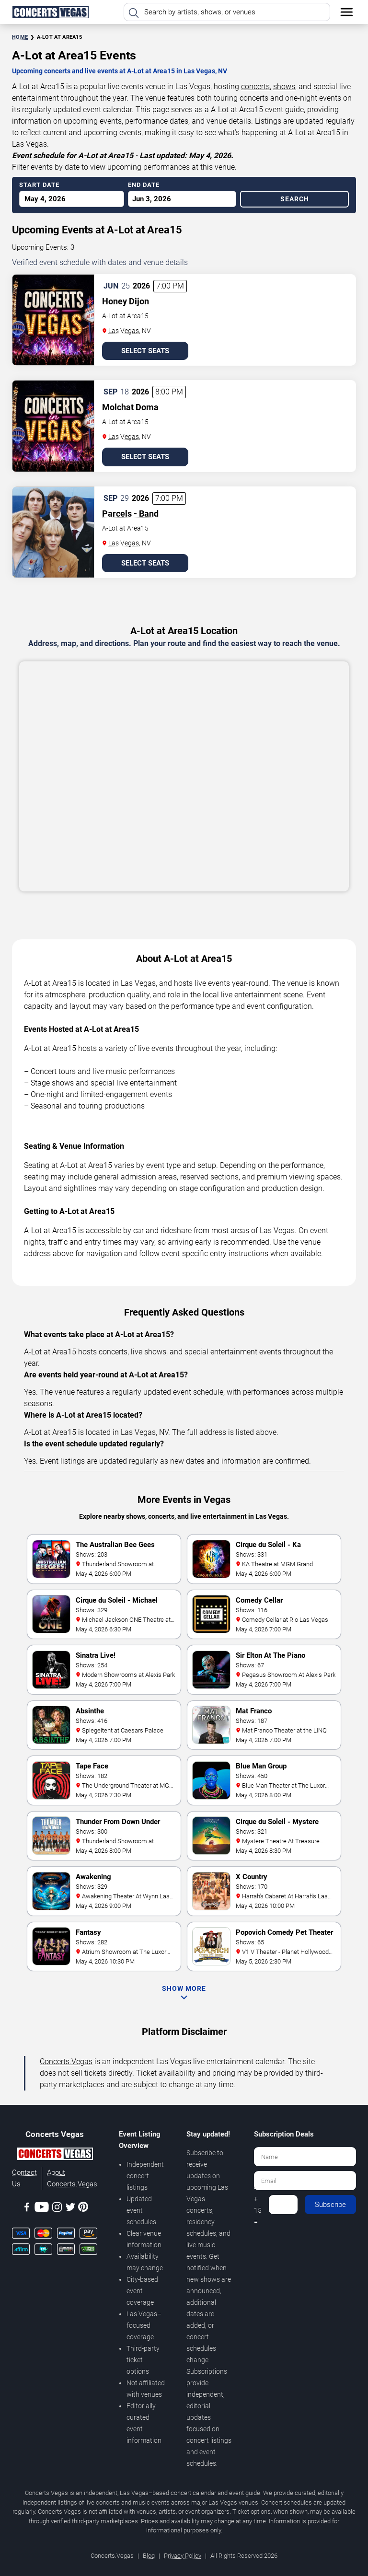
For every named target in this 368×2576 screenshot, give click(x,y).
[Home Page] (50, 12)
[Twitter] (70, 2208)
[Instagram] (57, 2208)
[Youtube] (41, 2208)
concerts (255, 86)
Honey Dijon (125, 301)
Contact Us (24, 2178)
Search (294, 199)
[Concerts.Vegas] (54, 2155)
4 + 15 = (258, 2204)
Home (20, 37)
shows (284, 86)
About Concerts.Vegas (72, 2178)
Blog (149, 2555)
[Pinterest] (83, 2208)
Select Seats (145, 351)
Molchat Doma (130, 407)
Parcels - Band (130, 513)
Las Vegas (123, 331)
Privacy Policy (182, 2555)
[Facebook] (27, 2208)
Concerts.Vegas (66, 2061)
